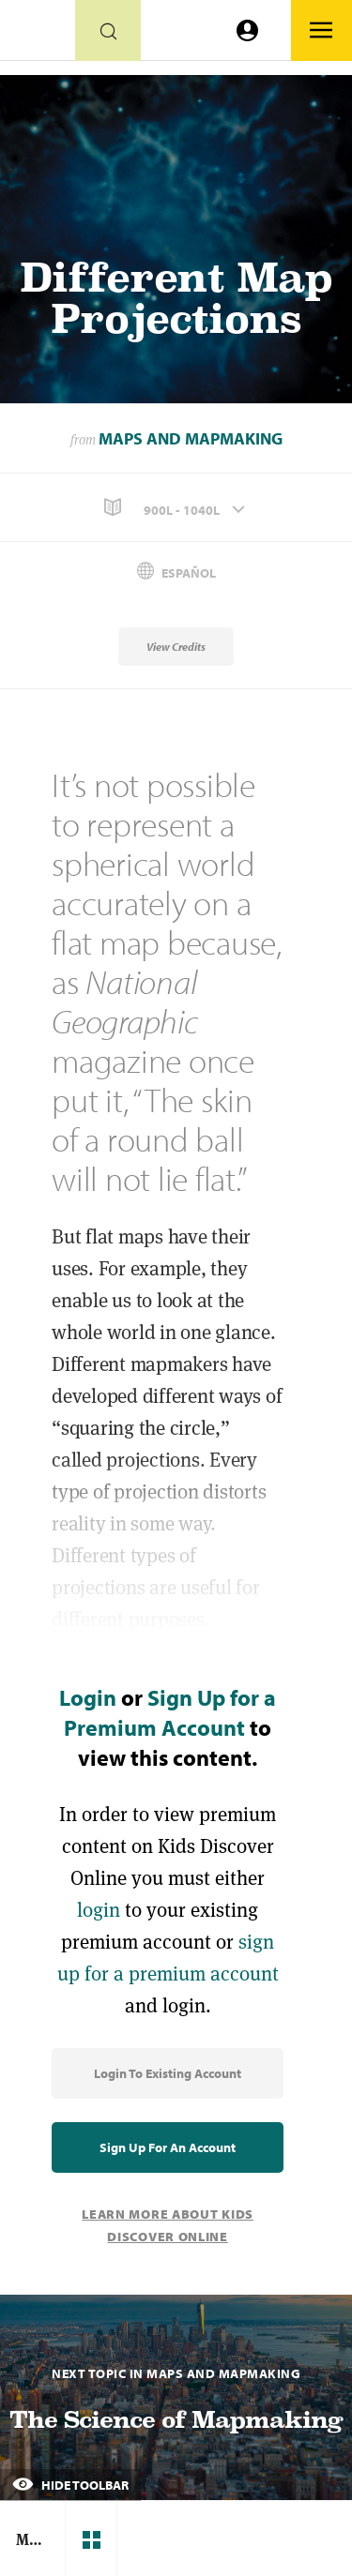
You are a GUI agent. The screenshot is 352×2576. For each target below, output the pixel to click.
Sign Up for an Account (167, 2147)
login (98, 1909)
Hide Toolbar (70, 2485)
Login (87, 1697)
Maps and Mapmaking (191, 438)
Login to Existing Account (167, 2073)
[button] (176, 508)
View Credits (176, 647)
